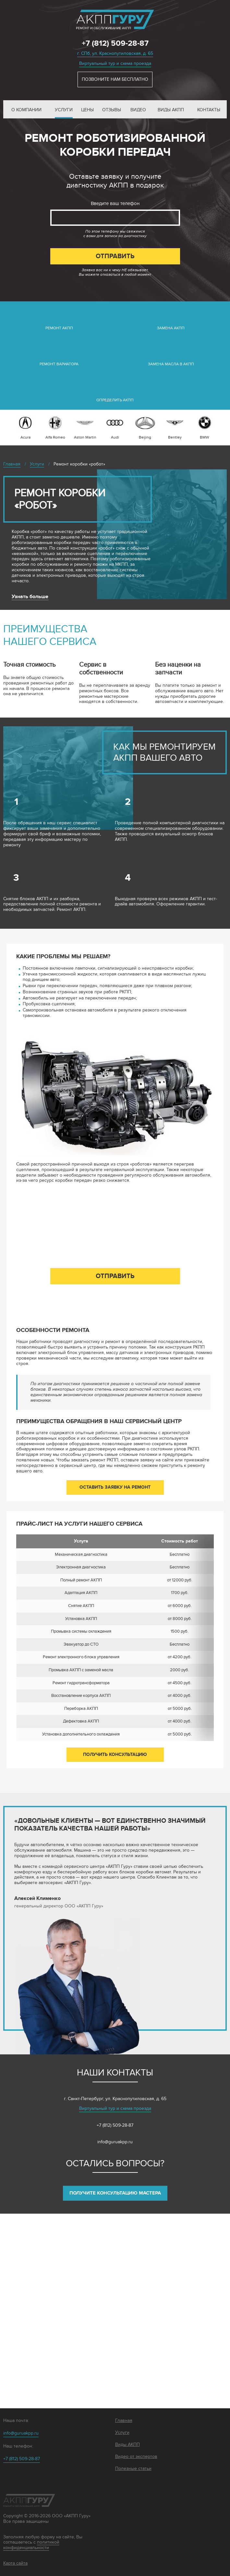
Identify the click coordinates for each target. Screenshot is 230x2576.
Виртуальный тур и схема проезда (115, 63)
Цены (87, 110)
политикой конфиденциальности (31, 2544)
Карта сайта (15, 2563)
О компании (26, 110)
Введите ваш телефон (115, 203)
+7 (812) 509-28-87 (115, 43)
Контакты (208, 110)
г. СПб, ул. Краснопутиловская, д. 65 (115, 53)
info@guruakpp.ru (115, 2142)
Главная (123, 2420)
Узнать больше (30, 596)
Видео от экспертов (136, 2456)
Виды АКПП (171, 110)
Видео (138, 110)
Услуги (64, 110)
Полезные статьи (133, 2468)
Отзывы (111, 110)
